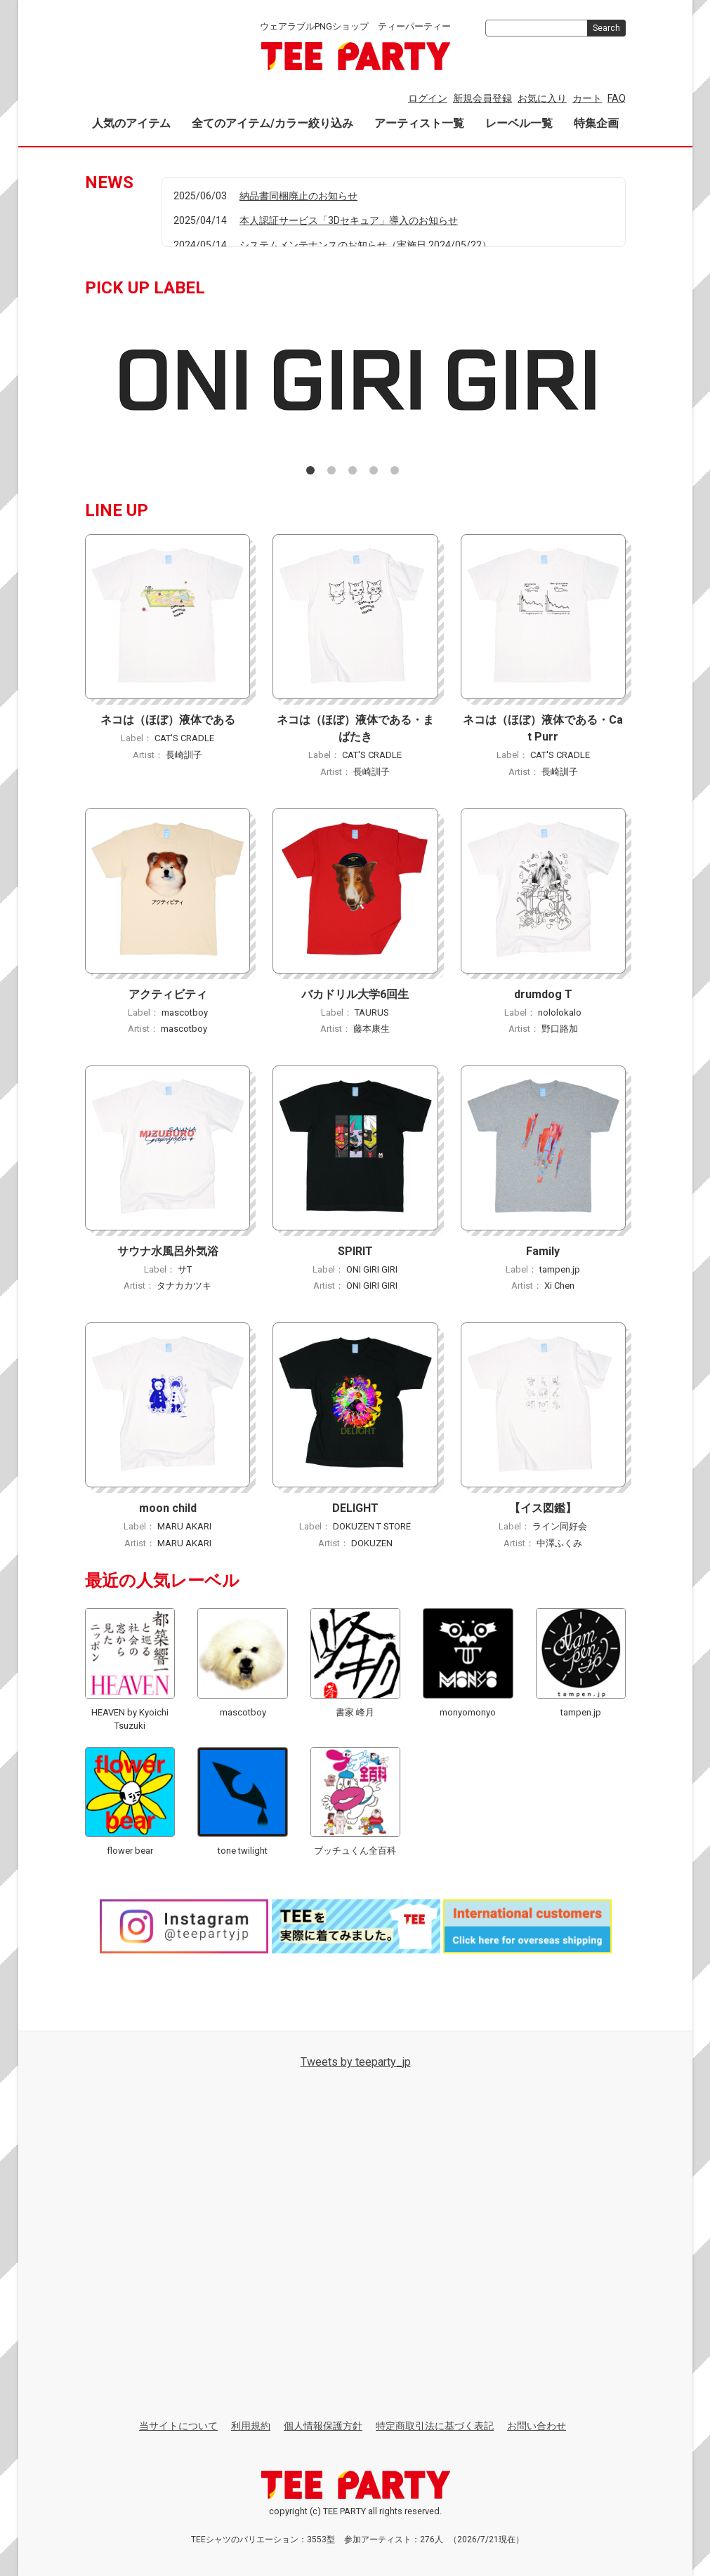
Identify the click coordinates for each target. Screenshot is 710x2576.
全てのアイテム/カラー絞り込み (272, 123)
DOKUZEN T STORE (372, 1526)
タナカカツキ (184, 1285)
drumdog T (542, 993)
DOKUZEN (371, 1542)
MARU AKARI (184, 1526)
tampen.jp (559, 1268)
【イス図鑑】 (543, 1508)
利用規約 (250, 2425)
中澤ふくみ (559, 1542)
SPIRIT (354, 1250)
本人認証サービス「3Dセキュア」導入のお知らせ (348, 220)
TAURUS (372, 1012)
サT (184, 1268)
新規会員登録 (482, 98)
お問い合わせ (536, 2425)
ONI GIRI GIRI (371, 1268)
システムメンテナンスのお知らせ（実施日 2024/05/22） (365, 245)
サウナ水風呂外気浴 (167, 1250)
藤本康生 (371, 1028)
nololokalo (559, 1012)
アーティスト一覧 (419, 123)
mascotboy (184, 1012)
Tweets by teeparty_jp (355, 2061)
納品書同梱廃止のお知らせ (298, 195)
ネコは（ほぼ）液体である (167, 719)
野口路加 (559, 1028)
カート (587, 98)
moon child (167, 1508)
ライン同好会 (559, 1526)
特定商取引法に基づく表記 (435, 2425)
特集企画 (596, 123)
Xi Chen (559, 1285)
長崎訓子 (184, 754)
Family (543, 1250)
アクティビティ (167, 993)
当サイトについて (178, 2425)
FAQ (616, 98)
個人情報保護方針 (323, 2425)
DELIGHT (354, 1508)
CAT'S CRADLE (184, 738)
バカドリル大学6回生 (355, 993)
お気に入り (542, 98)
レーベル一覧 (519, 123)
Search (606, 28)
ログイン (427, 98)
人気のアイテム (131, 123)
